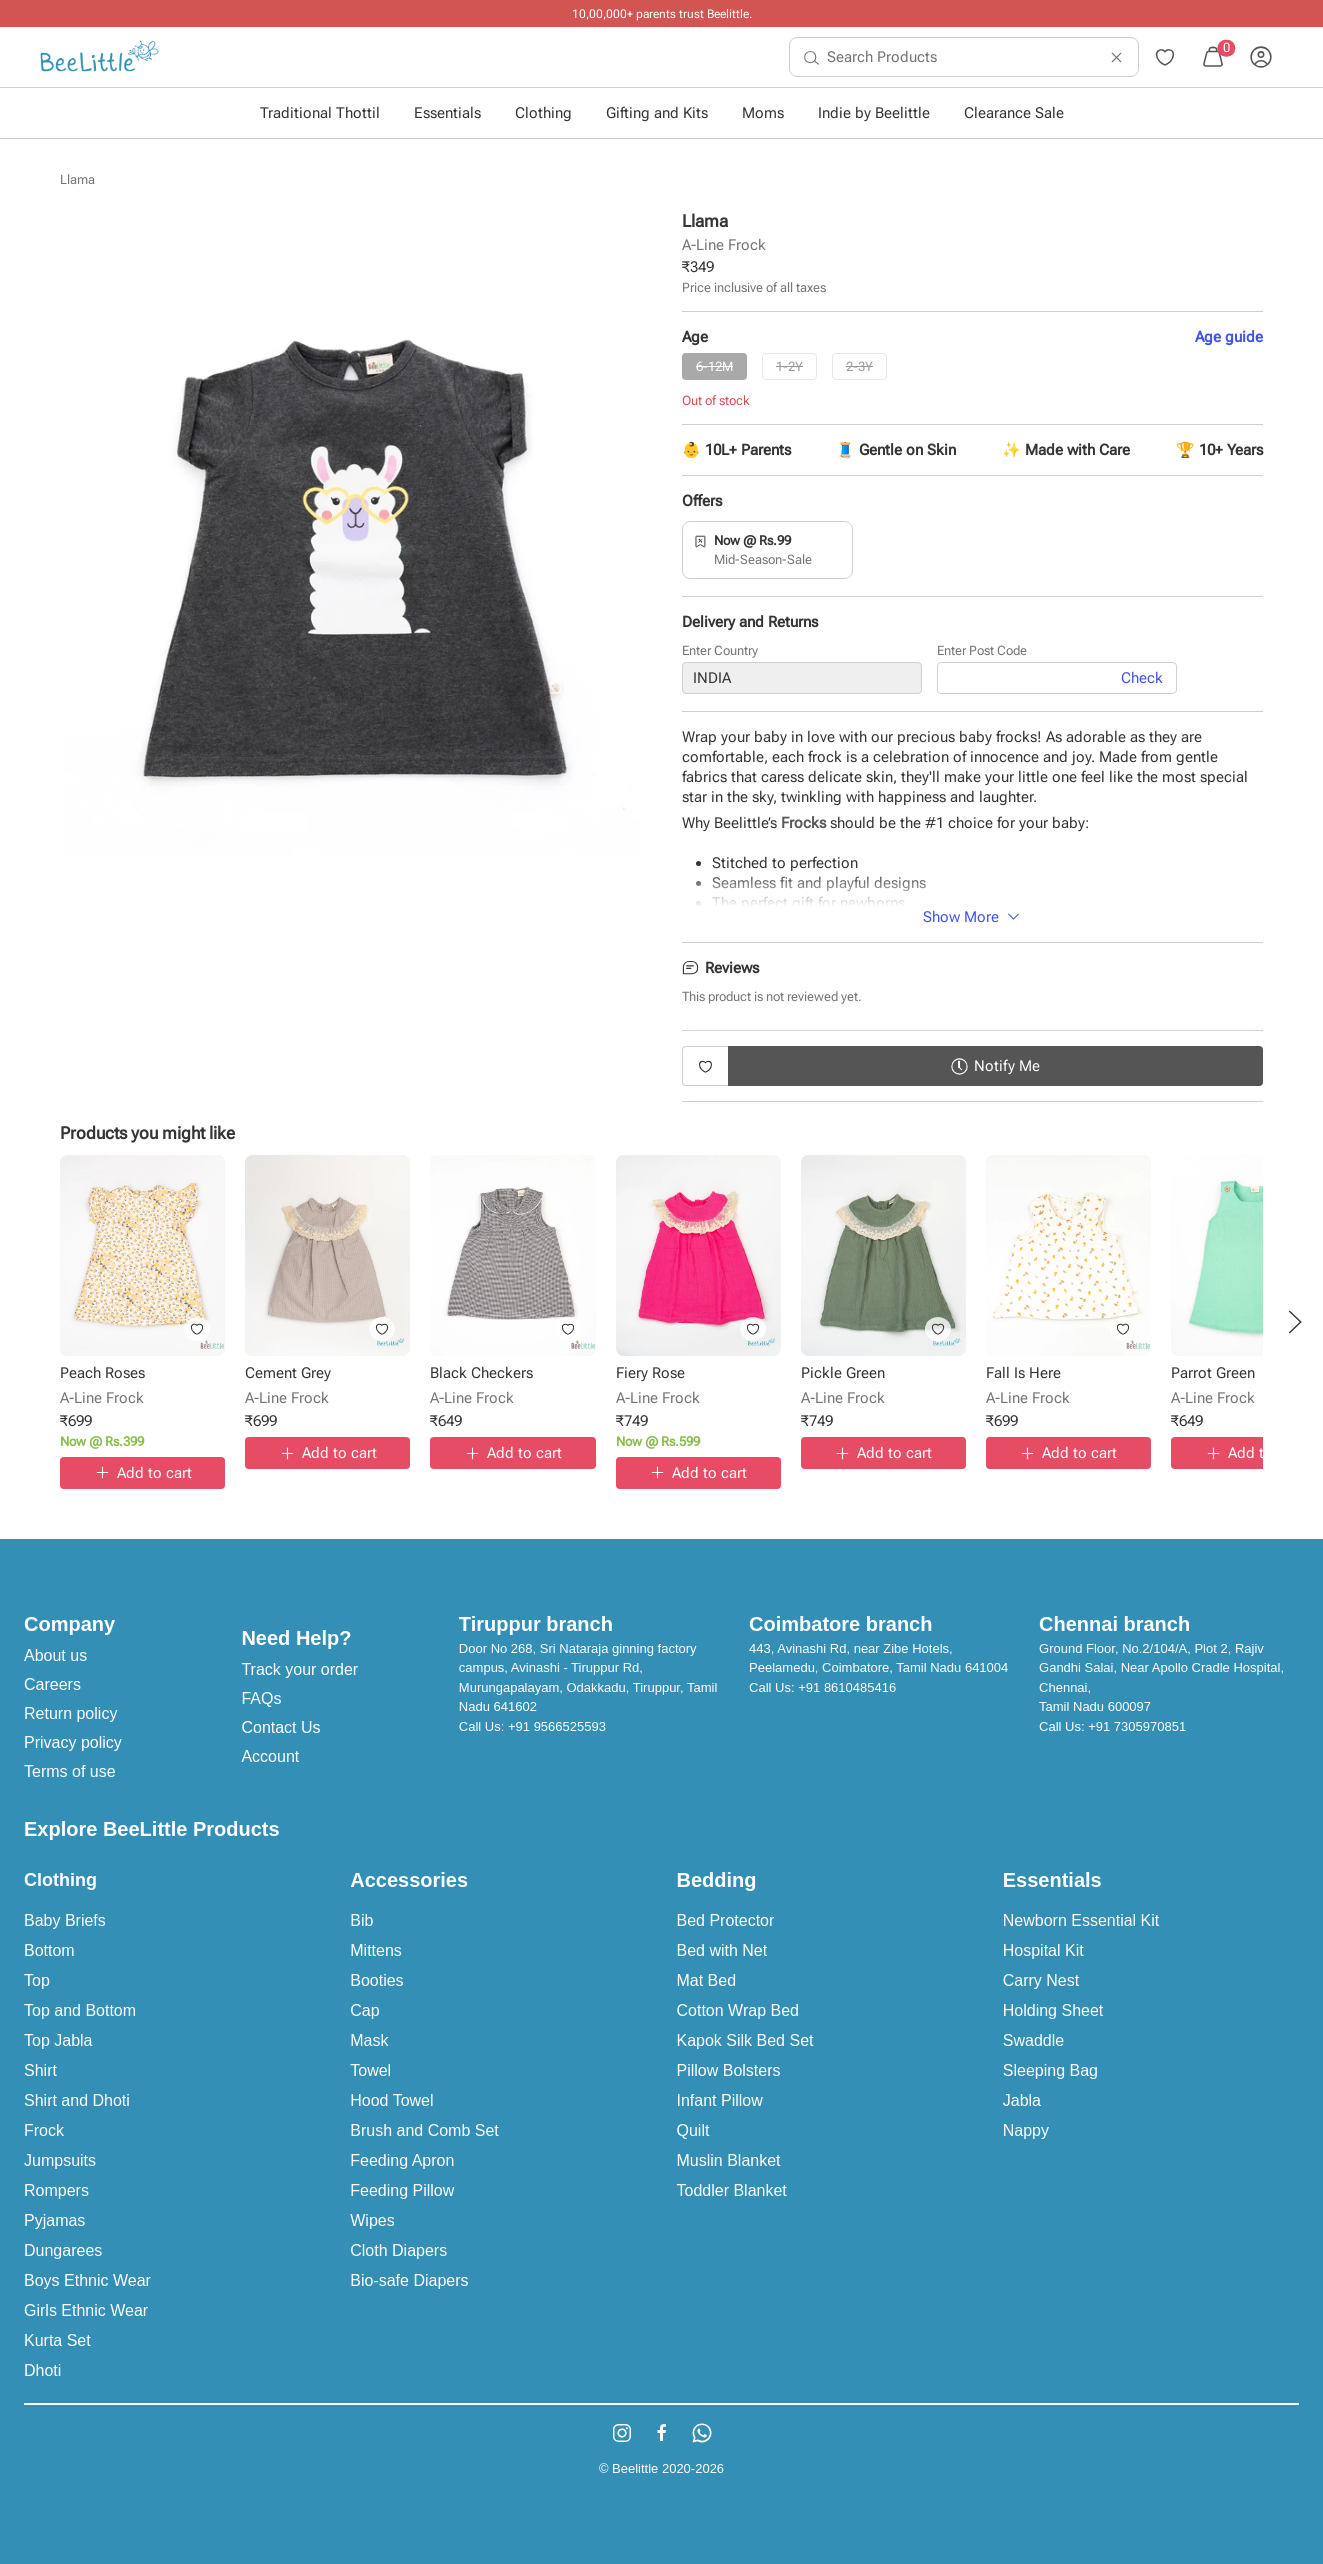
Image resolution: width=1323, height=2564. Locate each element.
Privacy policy (73, 1742)
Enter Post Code (982, 650)
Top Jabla (58, 2040)
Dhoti (42, 2370)
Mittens (376, 1950)
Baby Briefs (65, 1920)
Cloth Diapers (398, 2250)
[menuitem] (99, 57)
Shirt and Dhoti (77, 2100)
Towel (370, 2070)
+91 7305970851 (1137, 1726)
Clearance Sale (1014, 113)
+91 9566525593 (557, 1726)
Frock (44, 2130)
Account (270, 1756)
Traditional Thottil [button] (320, 113)
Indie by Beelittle (874, 113)
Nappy (1026, 2130)
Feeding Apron (402, 2160)
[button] (1295, 1322)
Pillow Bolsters (729, 2070)
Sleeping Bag (1050, 2070)
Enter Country (720, 650)
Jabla (1022, 2100)
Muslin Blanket (729, 2160)
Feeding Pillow (402, 2190)
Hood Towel (391, 2100)
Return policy (70, 1713)
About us (55, 1655)
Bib (361, 1920)
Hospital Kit (1043, 1950)
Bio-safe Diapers (409, 2280)
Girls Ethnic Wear (86, 2310)
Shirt (40, 2070)
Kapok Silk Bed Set (745, 2040)
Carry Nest (1041, 1980)
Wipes (372, 2220)
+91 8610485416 (847, 1687)
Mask (369, 2040)
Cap (364, 2010)
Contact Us (280, 1727)
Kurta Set (57, 2340)
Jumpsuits (60, 2160)
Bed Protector (726, 1920)
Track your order (299, 1669)
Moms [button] (763, 113)
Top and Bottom (80, 2010)
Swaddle (1033, 2040)
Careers (52, 1684)
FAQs (261, 1698)
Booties (376, 1980)
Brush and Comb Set (424, 2130)
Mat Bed (707, 1980)
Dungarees (63, 2250)
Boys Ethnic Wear (87, 2280)
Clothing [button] (543, 113)
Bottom (49, 1950)
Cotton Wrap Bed (738, 2010)
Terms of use (70, 1771)
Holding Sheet (1053, 2010)
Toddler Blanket (732, 2190)
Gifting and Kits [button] (657, 113)
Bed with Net (722, 1950)
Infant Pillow (720, 2100)
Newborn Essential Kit (1081, 1920)
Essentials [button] (447, 113)
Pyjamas (54, 2220)
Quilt (693, 2130)
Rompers (56, 2190)
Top (37, 1980)
